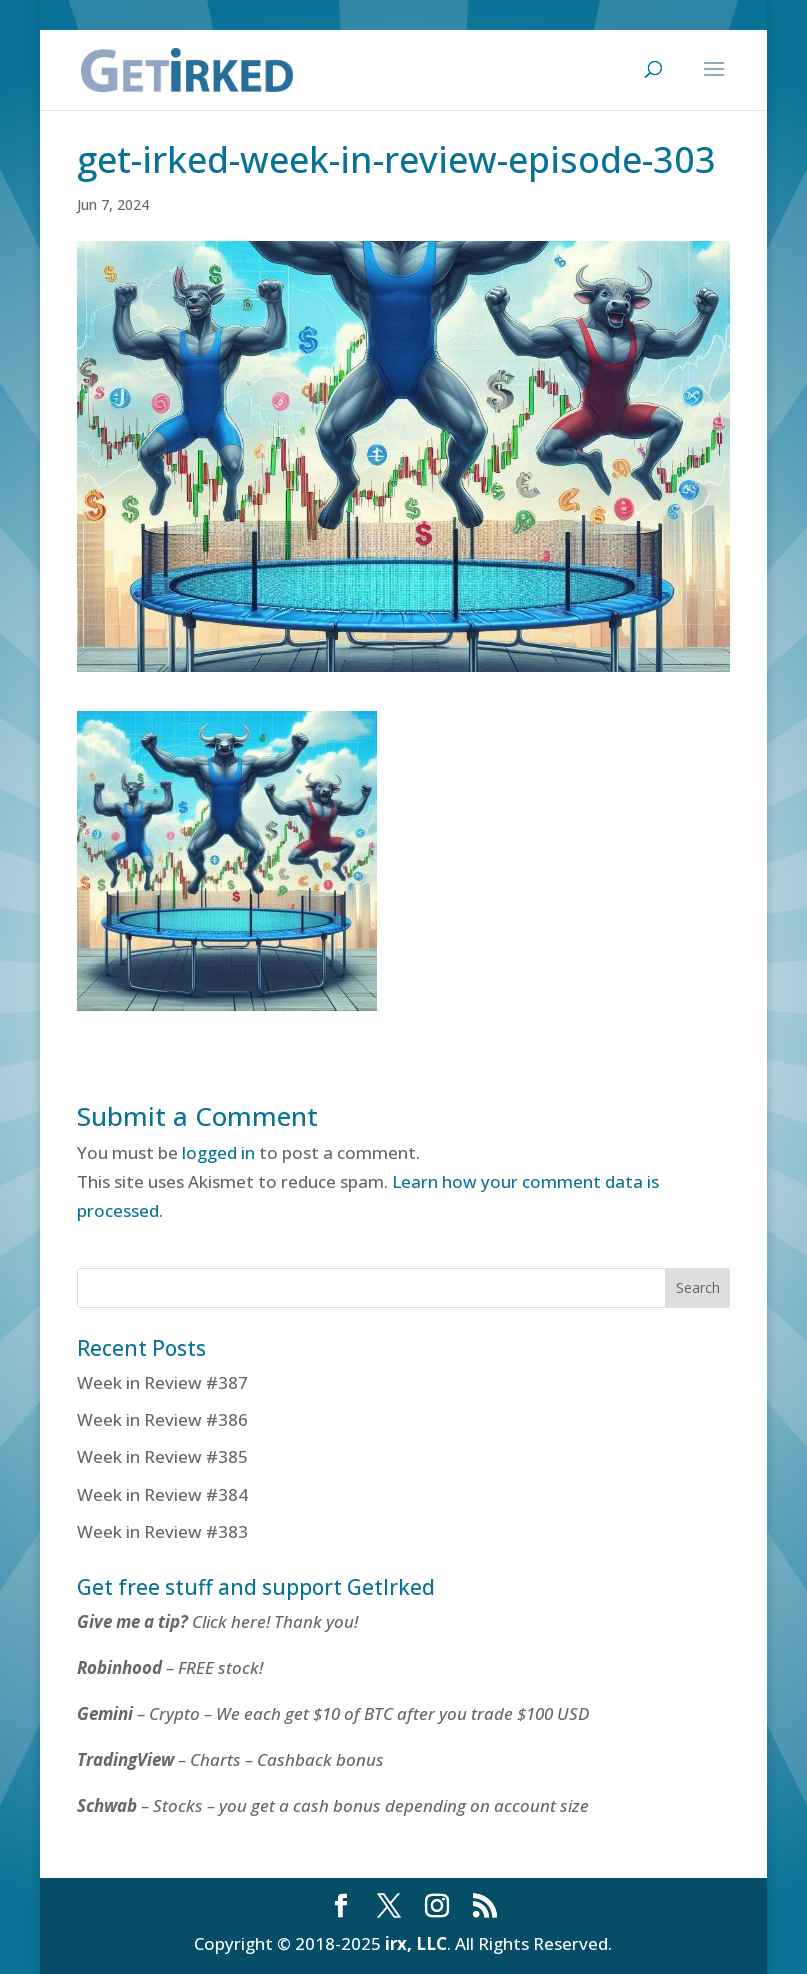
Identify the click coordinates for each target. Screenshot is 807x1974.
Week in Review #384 (162, 1494)
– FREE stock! (170, 1667)
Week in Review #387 (162, 1382)
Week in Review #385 (162, 1456)
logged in (218, 1152)
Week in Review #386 (162, 1419)
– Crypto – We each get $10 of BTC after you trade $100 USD (335, 1713)
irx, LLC (416, 1943)
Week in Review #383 (162, 1531)
